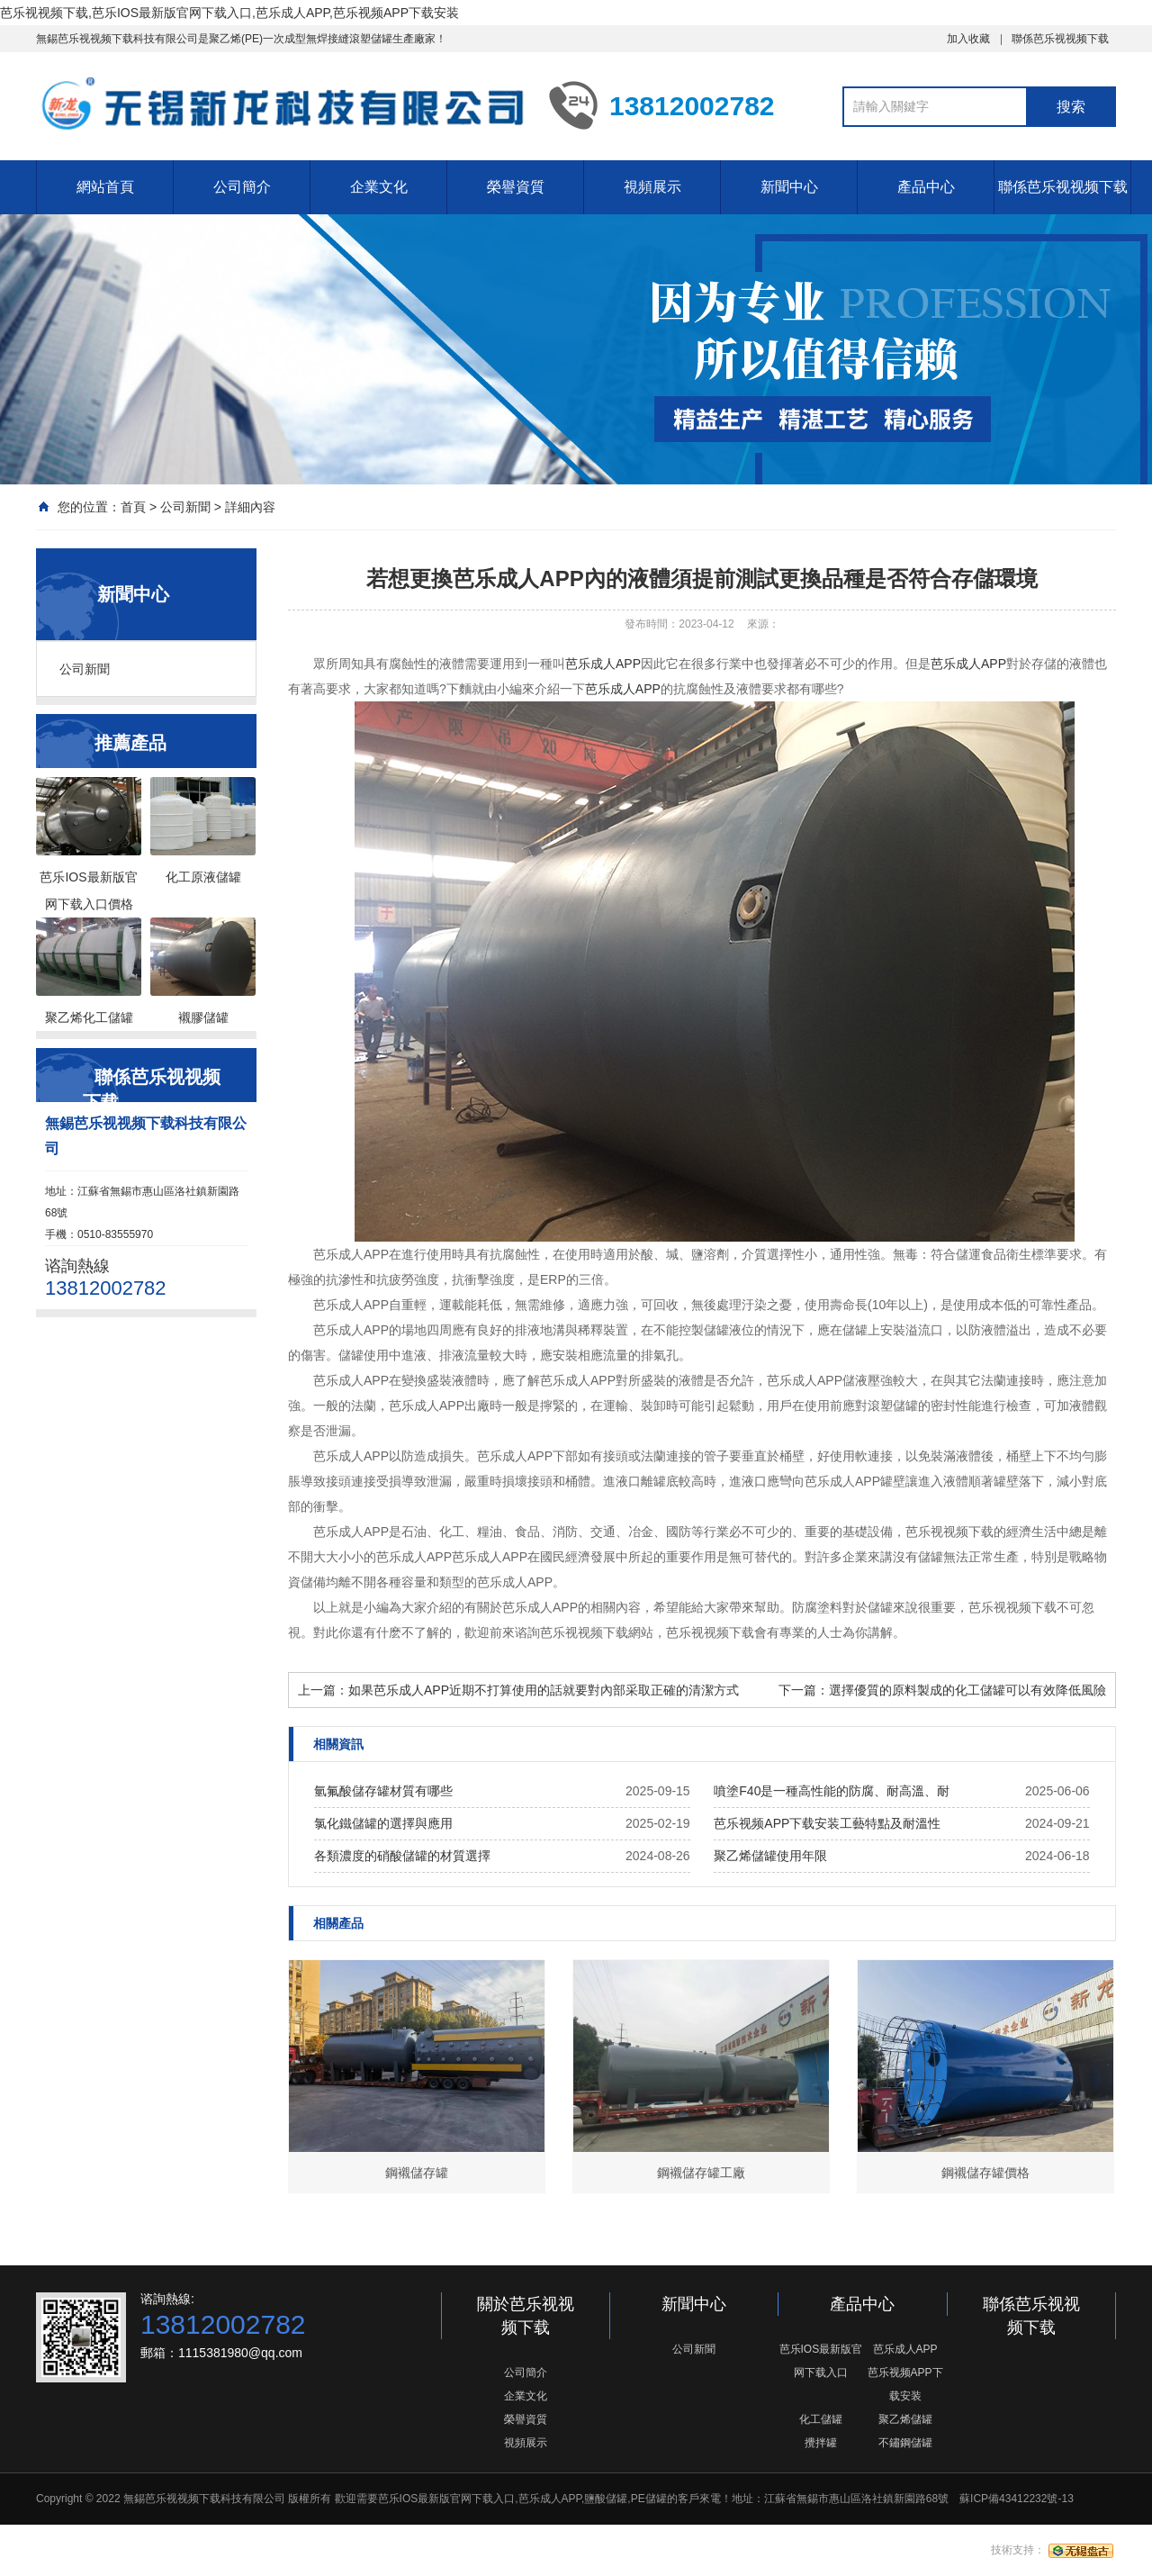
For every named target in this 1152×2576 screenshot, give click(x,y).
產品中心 (926, 186)
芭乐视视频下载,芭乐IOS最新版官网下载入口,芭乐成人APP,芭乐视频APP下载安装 (229, 12)
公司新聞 (185, 507)
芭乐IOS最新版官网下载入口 (821, 2361)
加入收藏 (968, 38)
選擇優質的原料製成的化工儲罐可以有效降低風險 (967, 1690)
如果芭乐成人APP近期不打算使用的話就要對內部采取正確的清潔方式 (543, 1690)
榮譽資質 (515, 186)
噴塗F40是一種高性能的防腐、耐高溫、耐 (832, 1791)
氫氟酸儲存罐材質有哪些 (383, 1791)
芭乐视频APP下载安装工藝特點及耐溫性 (827, 1823)
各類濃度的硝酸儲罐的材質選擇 (402, 1855)
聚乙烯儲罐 (905, 2419)
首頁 (133, 507)
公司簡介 (242, 186)
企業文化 (379, 186)
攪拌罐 (821, 2442)
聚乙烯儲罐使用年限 (770, 1855)
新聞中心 (789, 186)
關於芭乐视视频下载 (525, 2315)
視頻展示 (652, 186)
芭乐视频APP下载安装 (905, 2384)
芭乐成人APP (603, 663)
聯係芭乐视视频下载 (1060, 38)
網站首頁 (105, 186)
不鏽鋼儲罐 (905, 2442)
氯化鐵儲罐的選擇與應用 (383, 1823)
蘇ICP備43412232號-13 (1016, 2498)
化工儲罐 (820, 2419)
